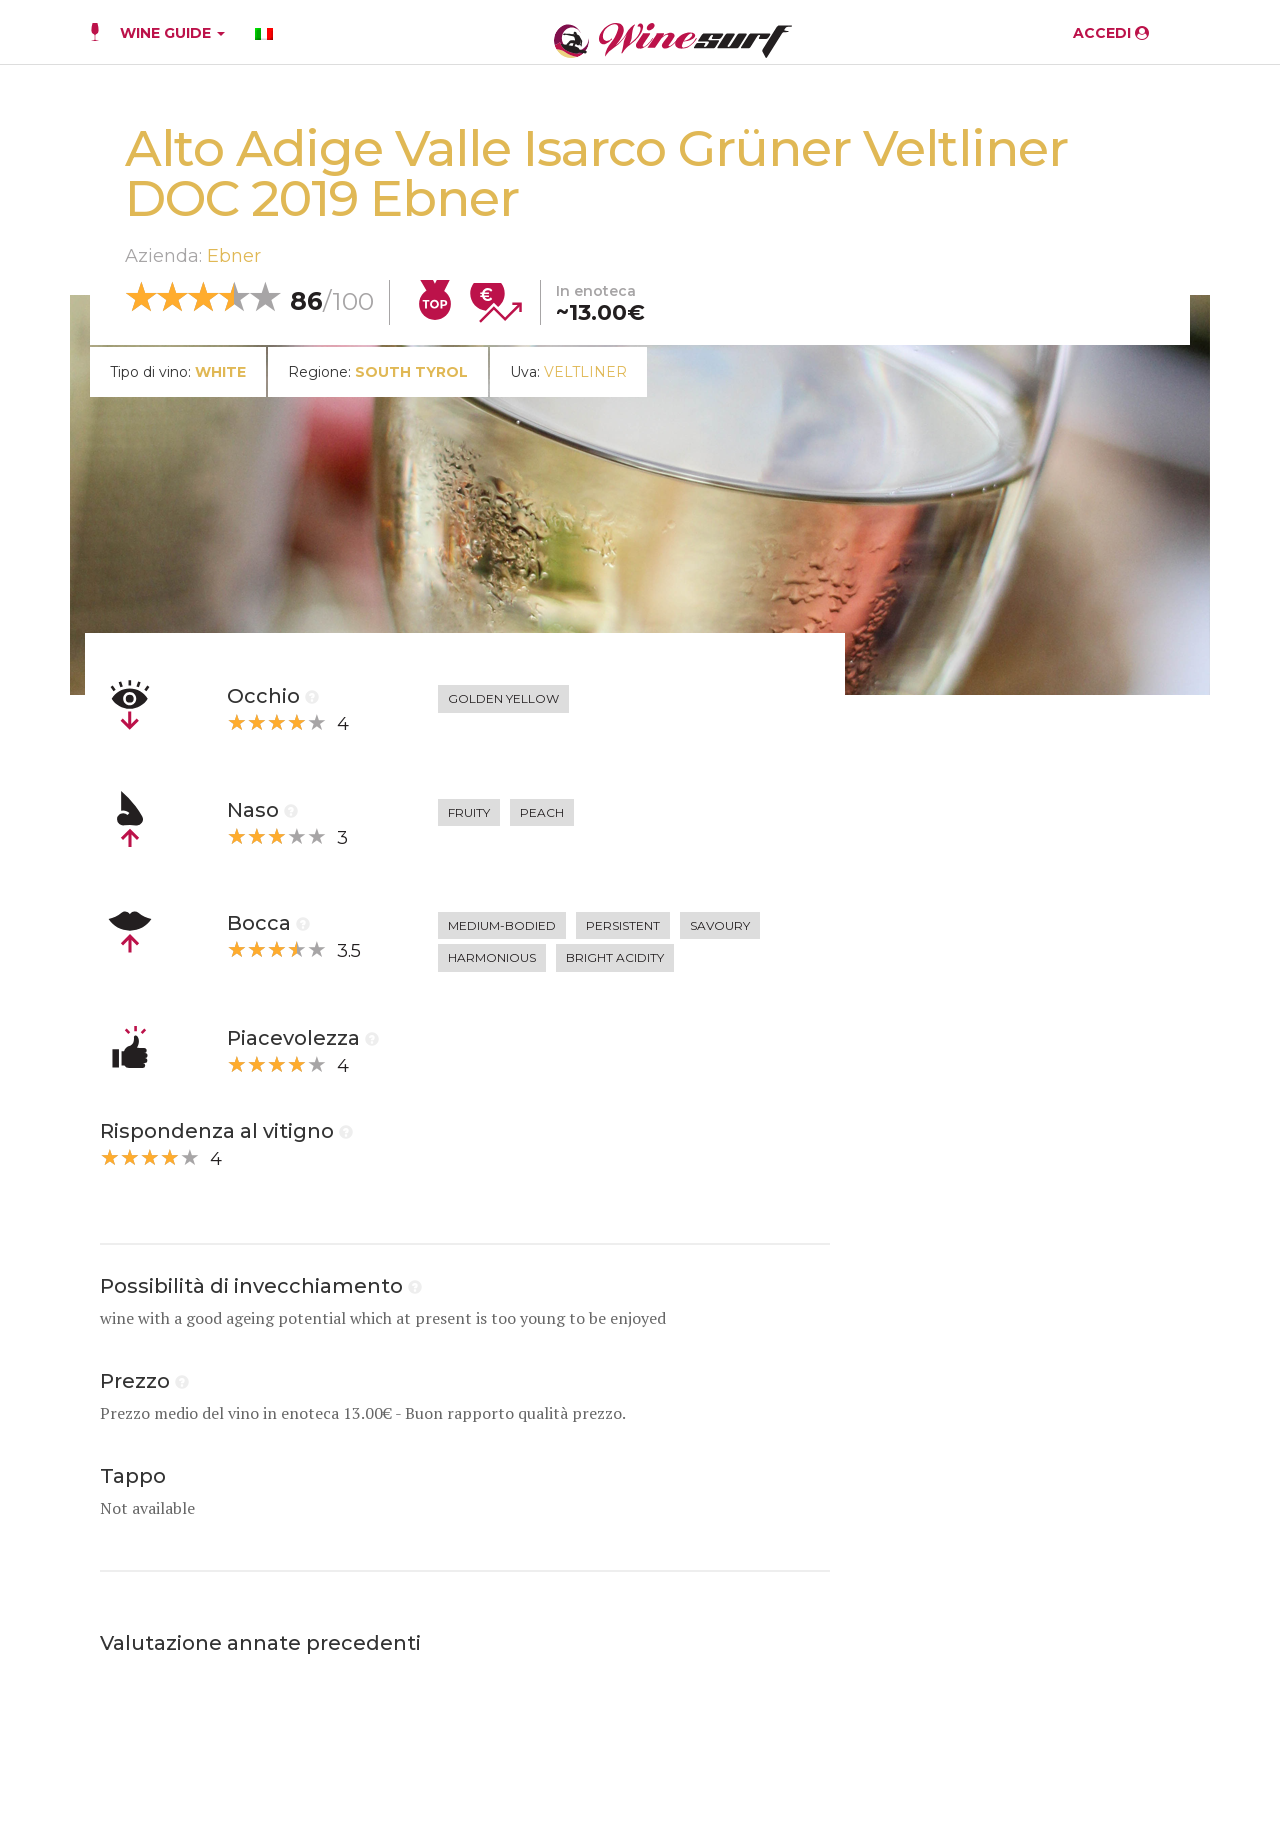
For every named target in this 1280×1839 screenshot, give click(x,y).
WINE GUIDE (172, 33)
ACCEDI (1111, 33)
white (220, 372)
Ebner (234, 256)
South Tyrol (411, 372)
